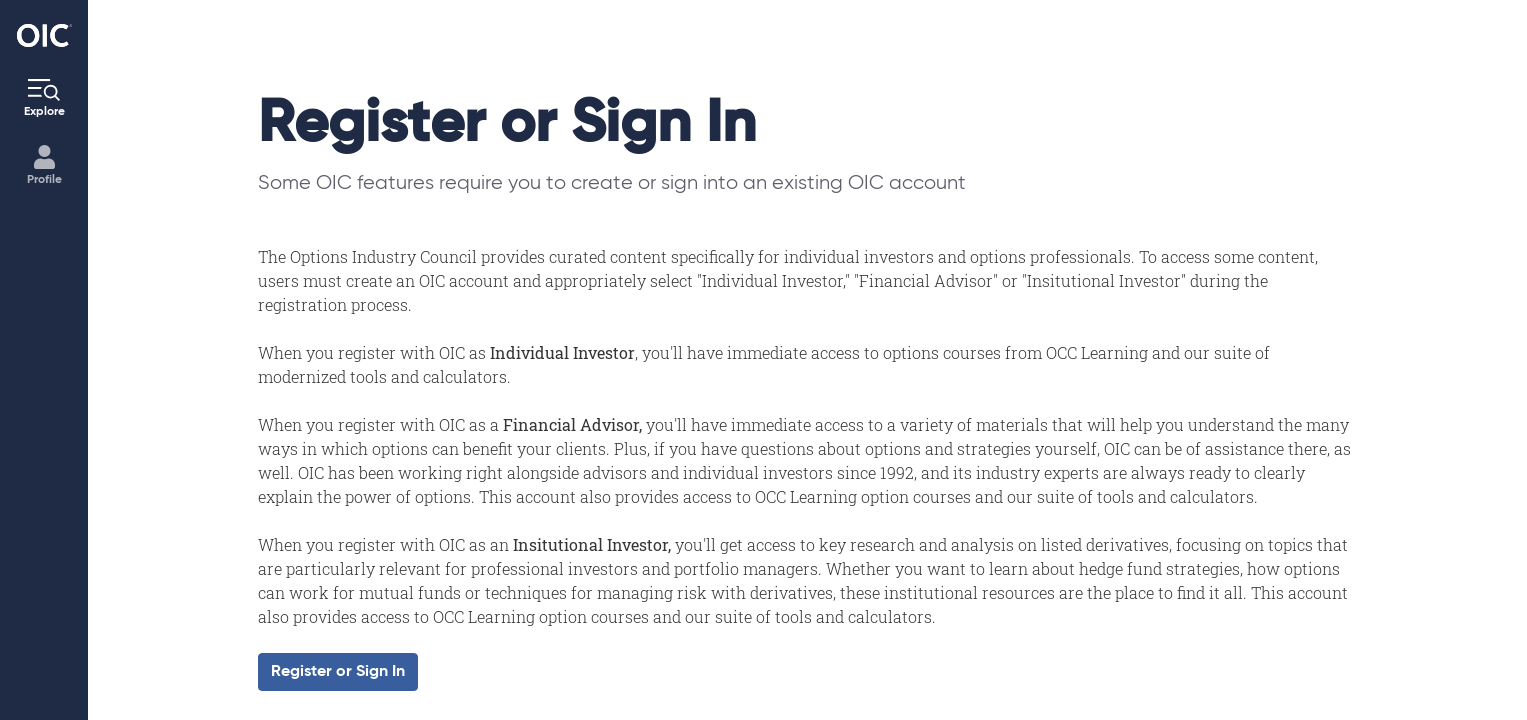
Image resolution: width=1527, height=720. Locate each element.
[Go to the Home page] (44, 35)
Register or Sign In (338, 672)
